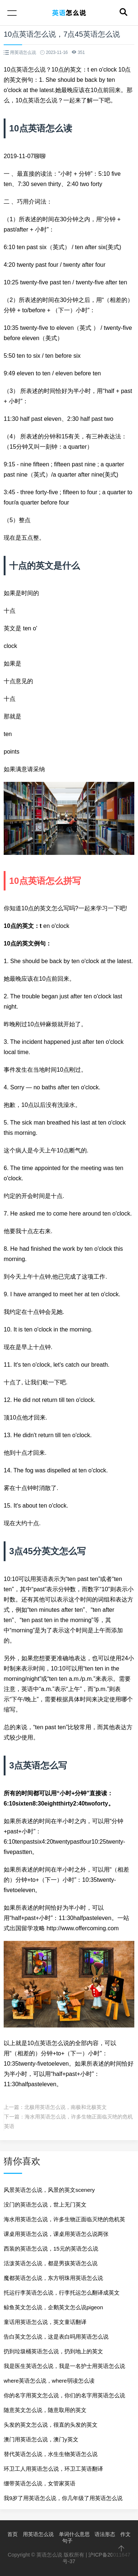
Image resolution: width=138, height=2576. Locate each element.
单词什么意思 (74, 2534)
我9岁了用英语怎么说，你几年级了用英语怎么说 (63, 2498)
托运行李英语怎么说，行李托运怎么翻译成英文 (62, 2292)
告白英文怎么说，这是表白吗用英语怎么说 (56, 2336)
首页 (12, 2534)
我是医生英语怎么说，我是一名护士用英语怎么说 (64, 2366)
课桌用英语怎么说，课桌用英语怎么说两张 (56, 2234)
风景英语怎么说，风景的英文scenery (49, 2190)
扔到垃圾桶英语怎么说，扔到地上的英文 (53, 2351)
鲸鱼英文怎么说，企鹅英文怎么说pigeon (53, 2307)
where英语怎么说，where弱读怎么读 (49, 2381)
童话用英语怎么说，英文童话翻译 (45, 2322)
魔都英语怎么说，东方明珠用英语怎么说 (53, 2278)
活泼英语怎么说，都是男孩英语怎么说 (51, 2263)
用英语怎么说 (38, 2534)
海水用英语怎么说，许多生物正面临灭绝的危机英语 (64, 2221)
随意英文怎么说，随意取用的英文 (45, 2410)
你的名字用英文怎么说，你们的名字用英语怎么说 (64, 2395)
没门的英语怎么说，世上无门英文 (45, 2204)
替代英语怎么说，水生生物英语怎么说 (51, 2454)
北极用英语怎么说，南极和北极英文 (65, 2107)
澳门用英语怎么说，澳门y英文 (41, 2439)
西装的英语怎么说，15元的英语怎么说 (51, 2248)
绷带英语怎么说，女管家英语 (39, 2483)
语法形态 (105, 2534)
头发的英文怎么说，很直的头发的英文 (51, 2425)
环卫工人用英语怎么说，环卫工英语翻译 (53, 2469)
